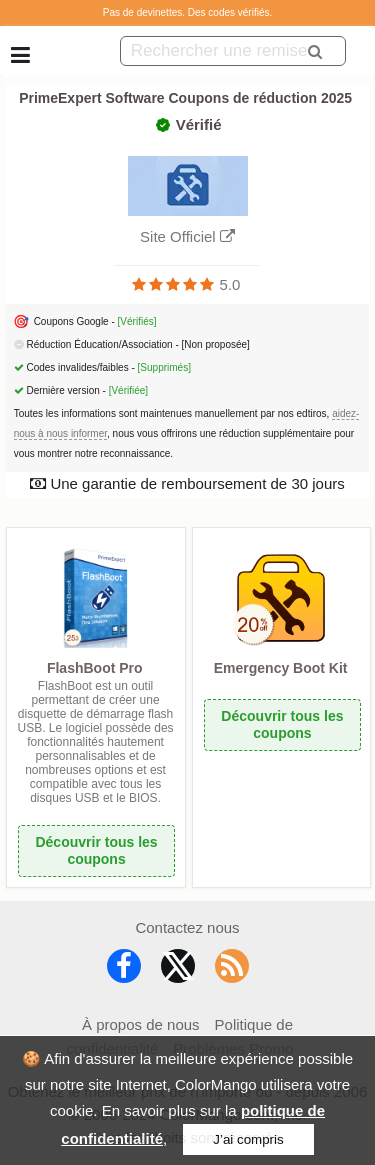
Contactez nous (187, 927)
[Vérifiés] (137, 321)
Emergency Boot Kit (281, 668)
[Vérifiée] (128, 390)
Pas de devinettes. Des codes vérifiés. (188, 12)
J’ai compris (248, 1139)
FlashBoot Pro (95, 668)
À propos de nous (141, 1024)
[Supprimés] (164, 367)
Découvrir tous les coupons (96, 850)
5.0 (230, 284)
